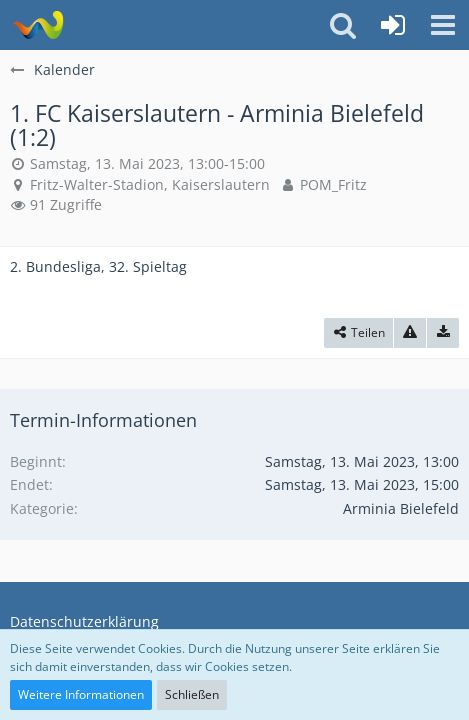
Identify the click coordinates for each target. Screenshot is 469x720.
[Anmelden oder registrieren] (393, 25)
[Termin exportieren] (443, 333)
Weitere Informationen (81, 694)
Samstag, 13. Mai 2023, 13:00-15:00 (147, 163)
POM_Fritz (333, 184)
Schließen (192, 694)
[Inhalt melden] (410, 333)
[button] (443, 25)
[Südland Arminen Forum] (37, 25)
